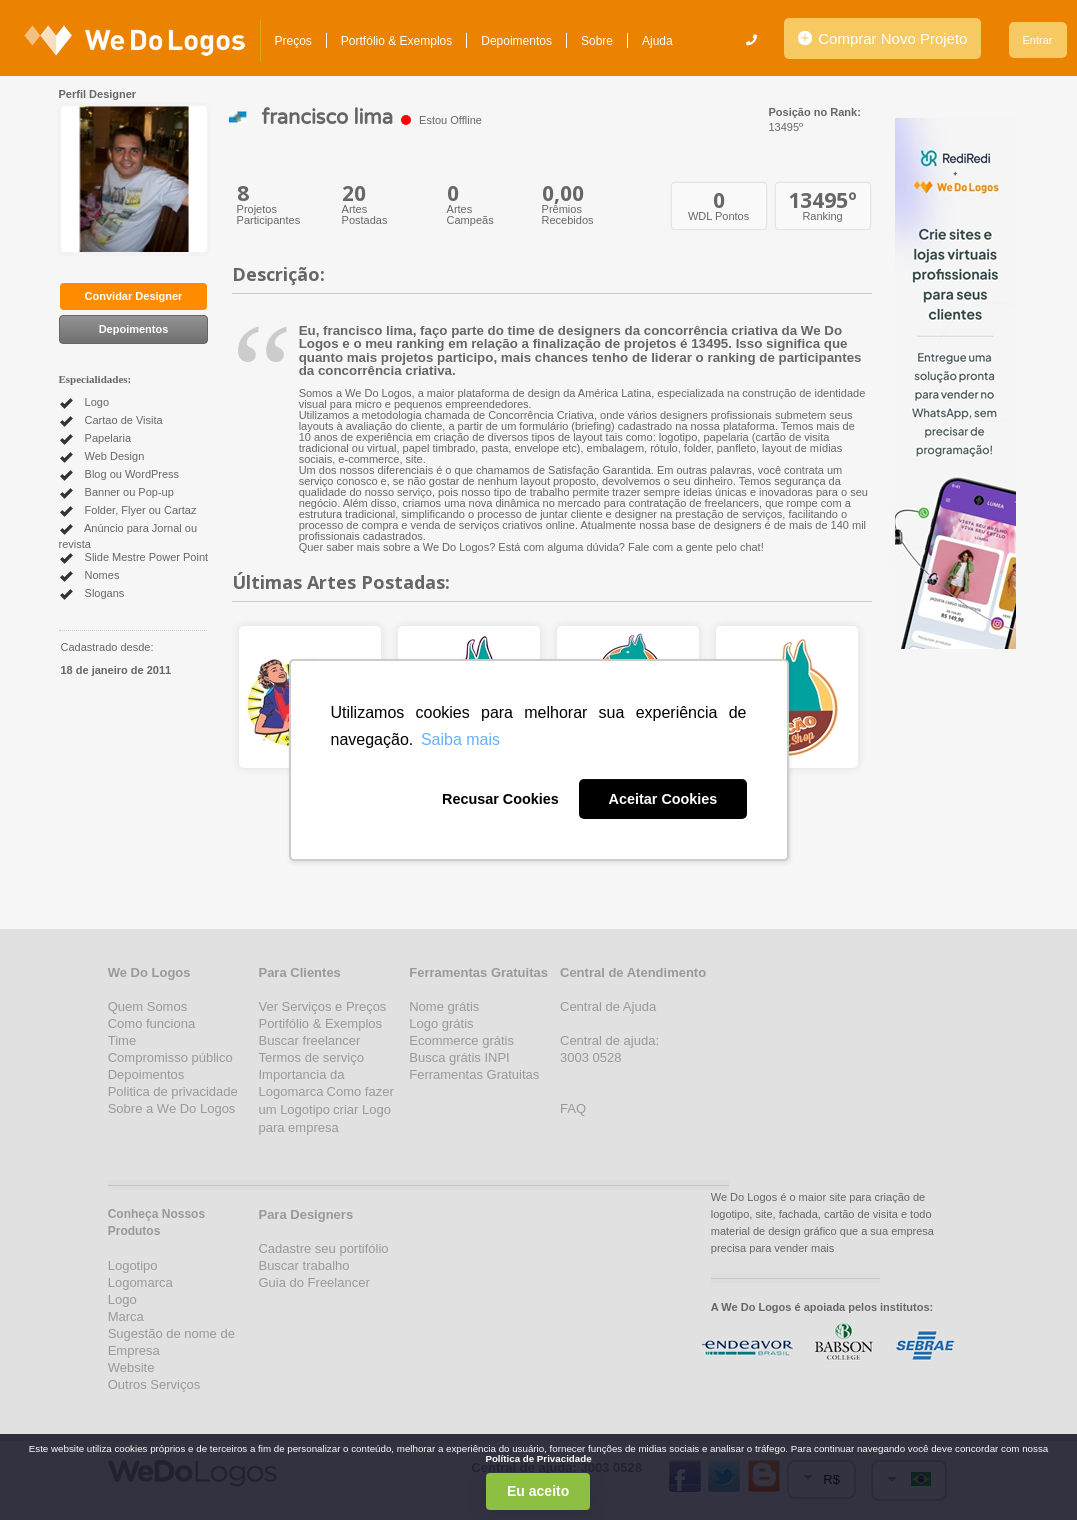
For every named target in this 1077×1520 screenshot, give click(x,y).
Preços (293, 41)
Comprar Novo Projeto (882, 38)
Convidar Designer (134, 296)
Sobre (597, 41)
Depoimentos (516, 41)
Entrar (1038, 40)
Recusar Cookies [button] (500, 799)
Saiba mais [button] (460, 739)
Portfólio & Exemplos (396, 41)
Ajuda (657, 41)
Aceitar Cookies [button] (663, 799)
